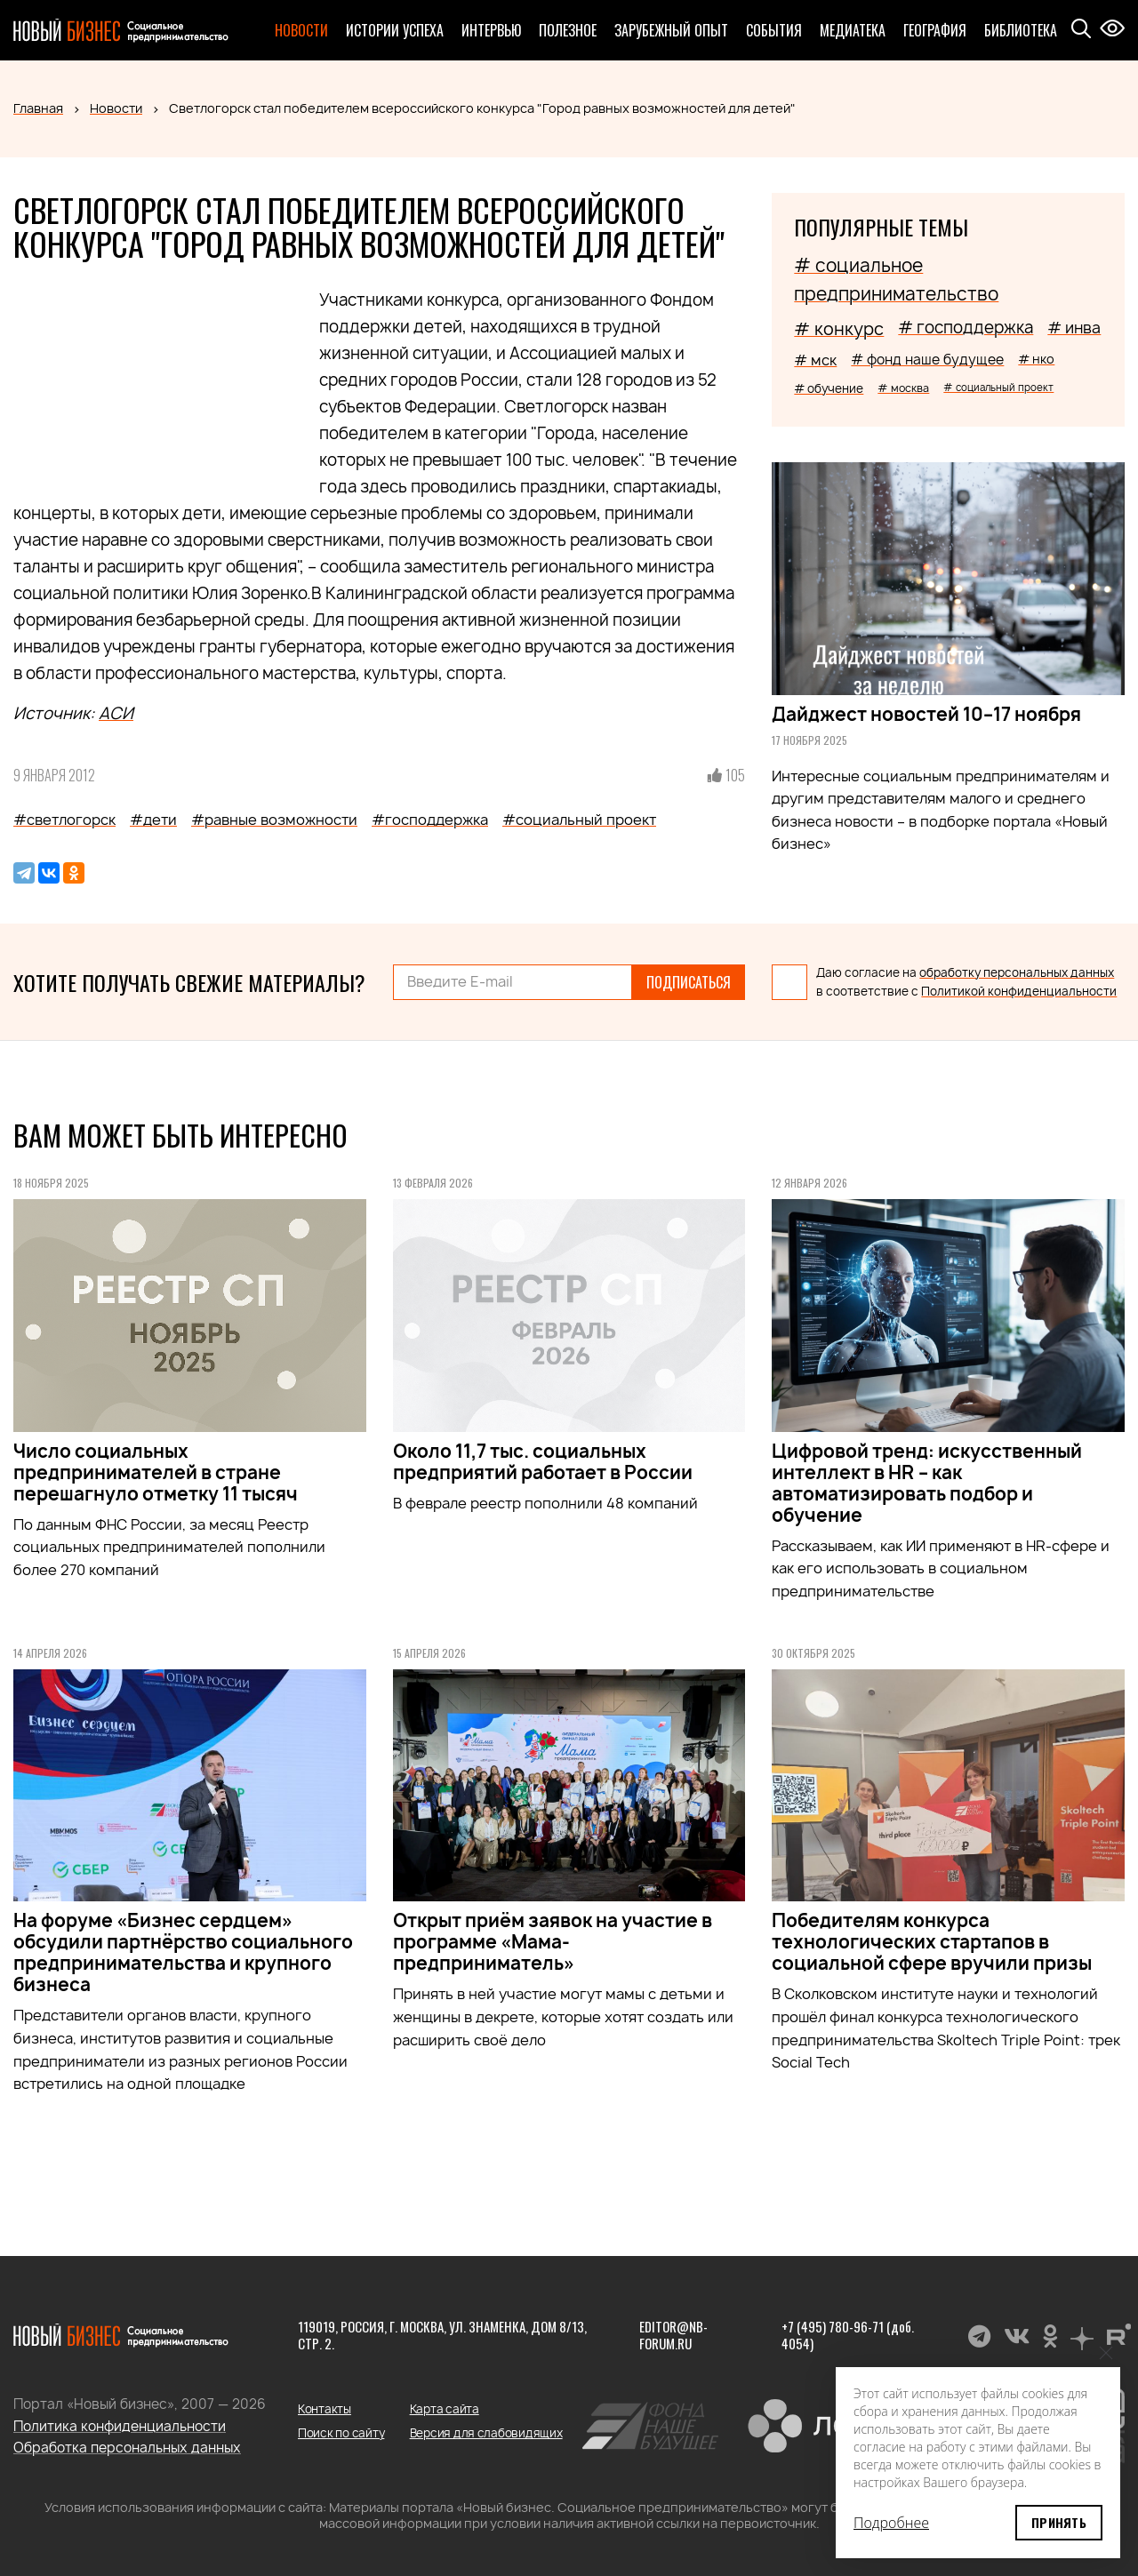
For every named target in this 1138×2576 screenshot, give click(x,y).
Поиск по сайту (341, 2433)
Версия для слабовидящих (486, 2433)
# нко (1036, 358)
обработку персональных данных (1016, 972)
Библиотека (1020, 30)
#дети (153, 819)
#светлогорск (64, 819)
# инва (1074, 327)
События (774, 30)
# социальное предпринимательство (896, 279)
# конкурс (839, 328)
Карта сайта (444, 2409)
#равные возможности (274, 819)
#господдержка (430, 819)
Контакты (324, 2409)
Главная (38, 108)
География (934, 30)
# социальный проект (998, 387)
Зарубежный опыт (671, 30)
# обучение (828, 388)
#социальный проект (579, 819)
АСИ (116, 713)
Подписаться (688, 982)
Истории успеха (395, 30)
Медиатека (853, 30)
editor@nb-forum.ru (673, 2335)
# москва (903, 388)
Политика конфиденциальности (119, 2426)
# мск (815, 360)
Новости (301, 30)
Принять (1058, 2522)
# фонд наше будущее (927, 359)
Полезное (568, 30)
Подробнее (891, 2523)
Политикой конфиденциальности (1019, 991)
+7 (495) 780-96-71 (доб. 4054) (847, 2335)
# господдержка (965, 327)
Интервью (491, 30)
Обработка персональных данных (127, 2447)
